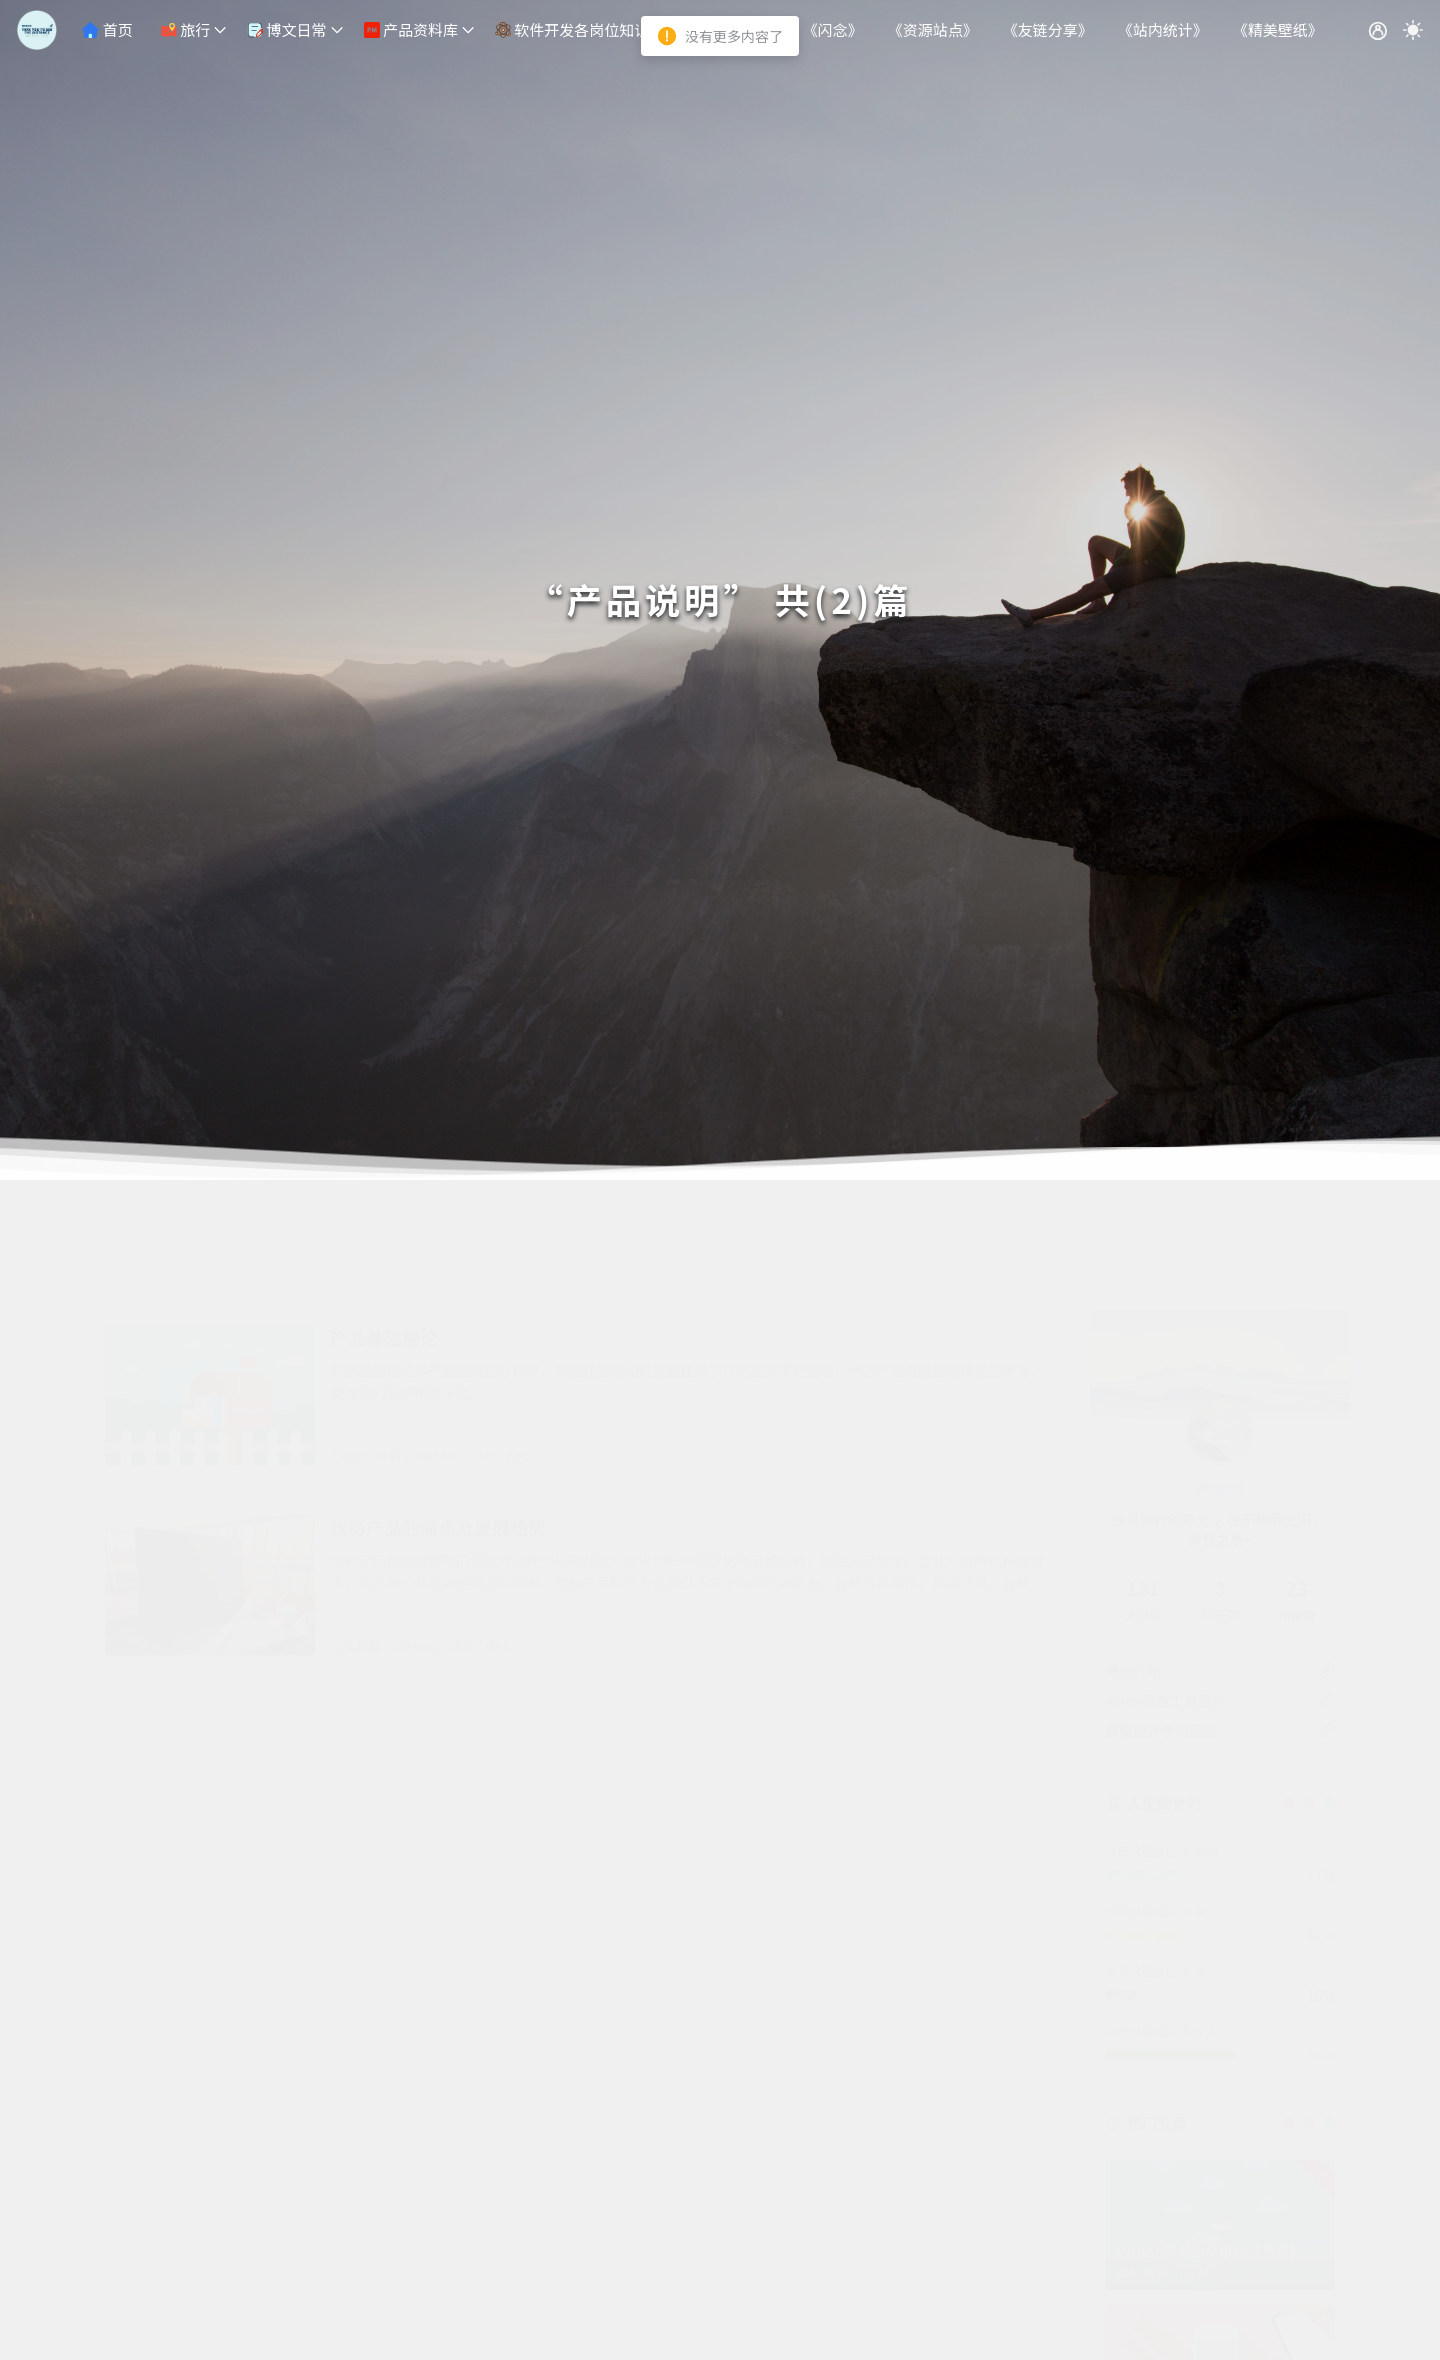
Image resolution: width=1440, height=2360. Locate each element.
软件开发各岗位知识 (572, 29)
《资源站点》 (933, 29)
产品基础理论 (384, 1239)
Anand (1219, 1389)
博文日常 (286, 29)
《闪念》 (833, 29)
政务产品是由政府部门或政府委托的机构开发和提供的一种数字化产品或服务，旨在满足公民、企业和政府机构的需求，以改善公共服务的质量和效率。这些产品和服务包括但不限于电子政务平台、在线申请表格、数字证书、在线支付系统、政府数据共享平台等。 (687, 1473)
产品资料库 (411, 29)
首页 (107, 29)
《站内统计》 (1163, 29)
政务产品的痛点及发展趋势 (438, 1429)
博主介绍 (1133, 1572)
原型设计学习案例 (1161, 1632)
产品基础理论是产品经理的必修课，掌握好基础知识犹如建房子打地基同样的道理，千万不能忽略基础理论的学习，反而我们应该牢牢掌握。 (687, 1283)
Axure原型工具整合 (1165, 1602)
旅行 (185, 29)
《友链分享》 (1048, 29)
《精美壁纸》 (1278, 29)
